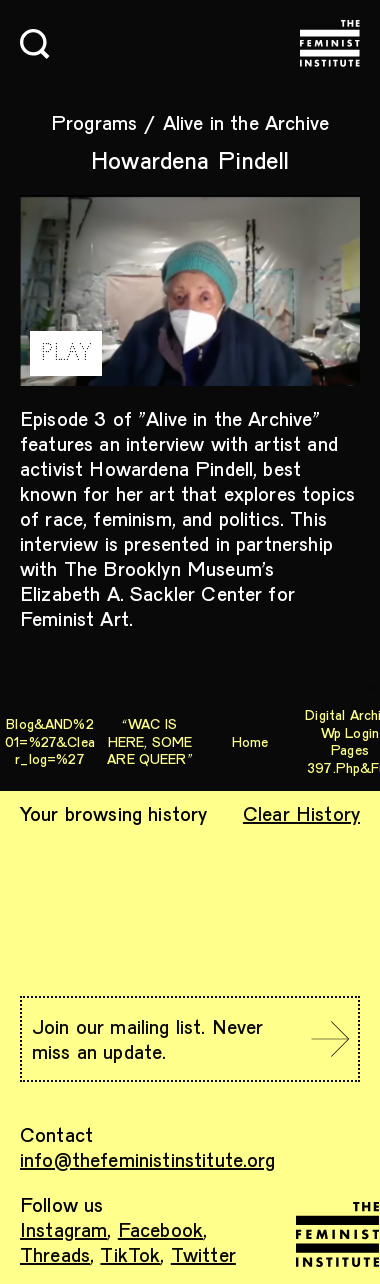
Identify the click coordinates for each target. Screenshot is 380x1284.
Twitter (203, 1254)
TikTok (130, 1254)
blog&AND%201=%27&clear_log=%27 (50, 741)
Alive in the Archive (246, 122)
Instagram (63, 1229)
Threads (55, 1254)
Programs (94, 122)
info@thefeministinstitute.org (148, 1159)
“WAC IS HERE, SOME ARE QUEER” (150, 741)
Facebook (160, 1229)
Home (250, 741)
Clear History (301, 813)
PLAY (66, 353)
